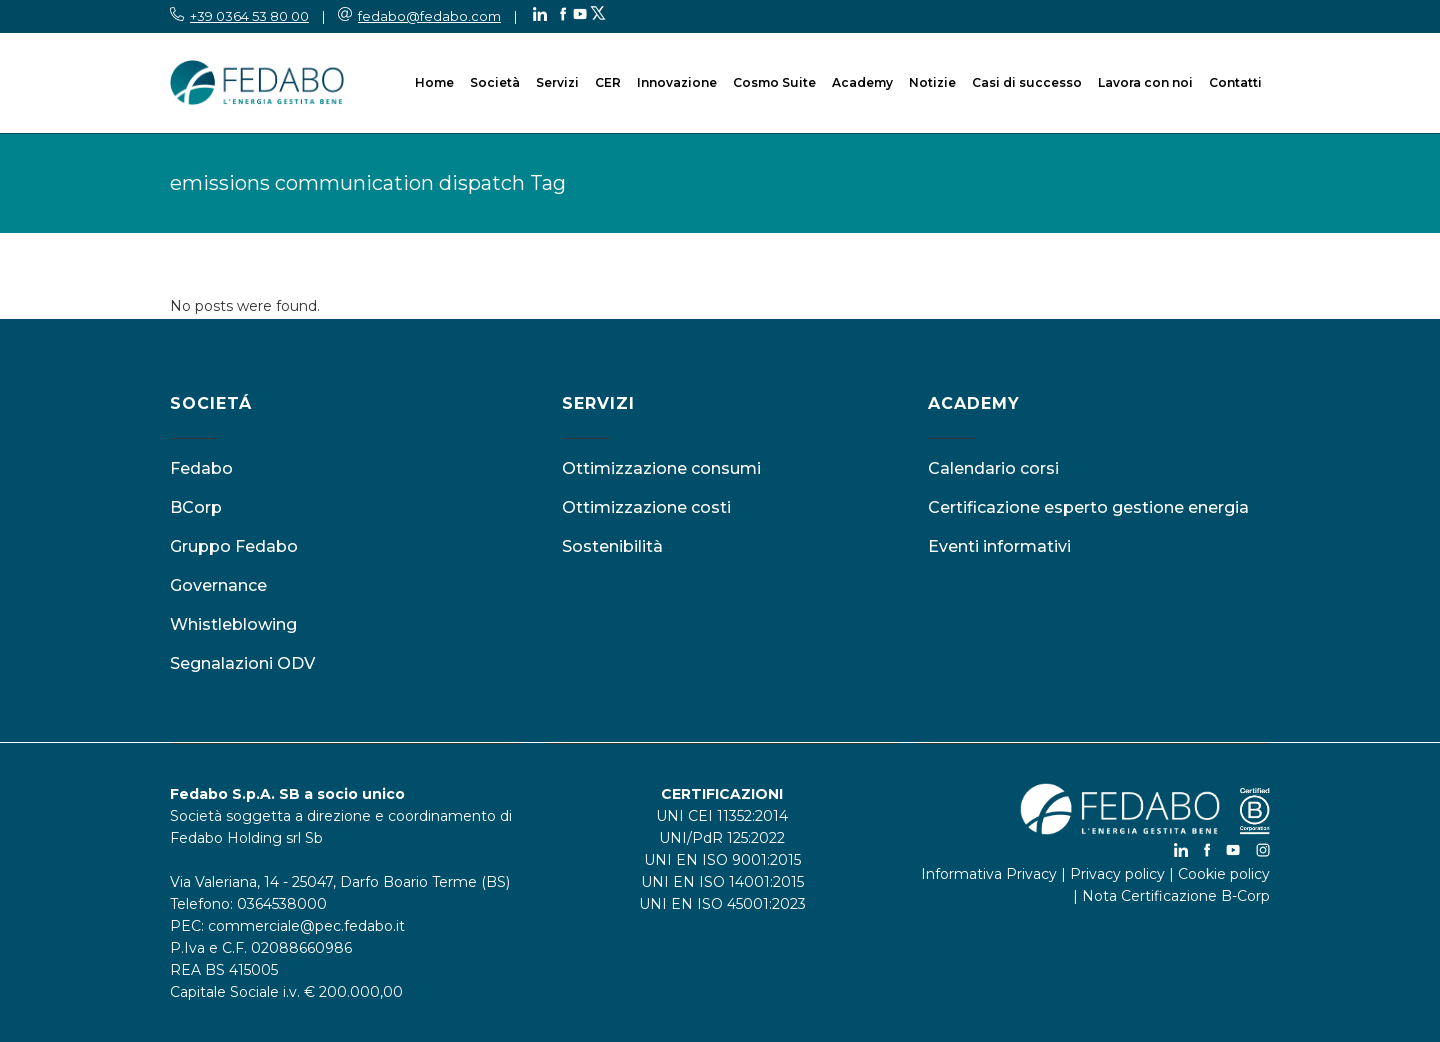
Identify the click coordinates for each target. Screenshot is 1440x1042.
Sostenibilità (612, 546)
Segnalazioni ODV (242, 663)
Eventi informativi (999, 546)
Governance (218, 585)
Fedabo (201, 468)
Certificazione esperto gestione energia (1088, 507)
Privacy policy (1117, 874)
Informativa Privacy (989, 874)
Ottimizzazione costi (646, 507)
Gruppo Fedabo (234, 546)
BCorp (196, 507)
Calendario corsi (993, 468)
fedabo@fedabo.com (429, 16)
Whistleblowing (233, 624)
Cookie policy (1224, 874)
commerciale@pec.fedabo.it (306, 926)
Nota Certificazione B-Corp (1176, 896)
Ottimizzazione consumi (661, 468)
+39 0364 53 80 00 (249, 16)
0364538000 (282, 904)
